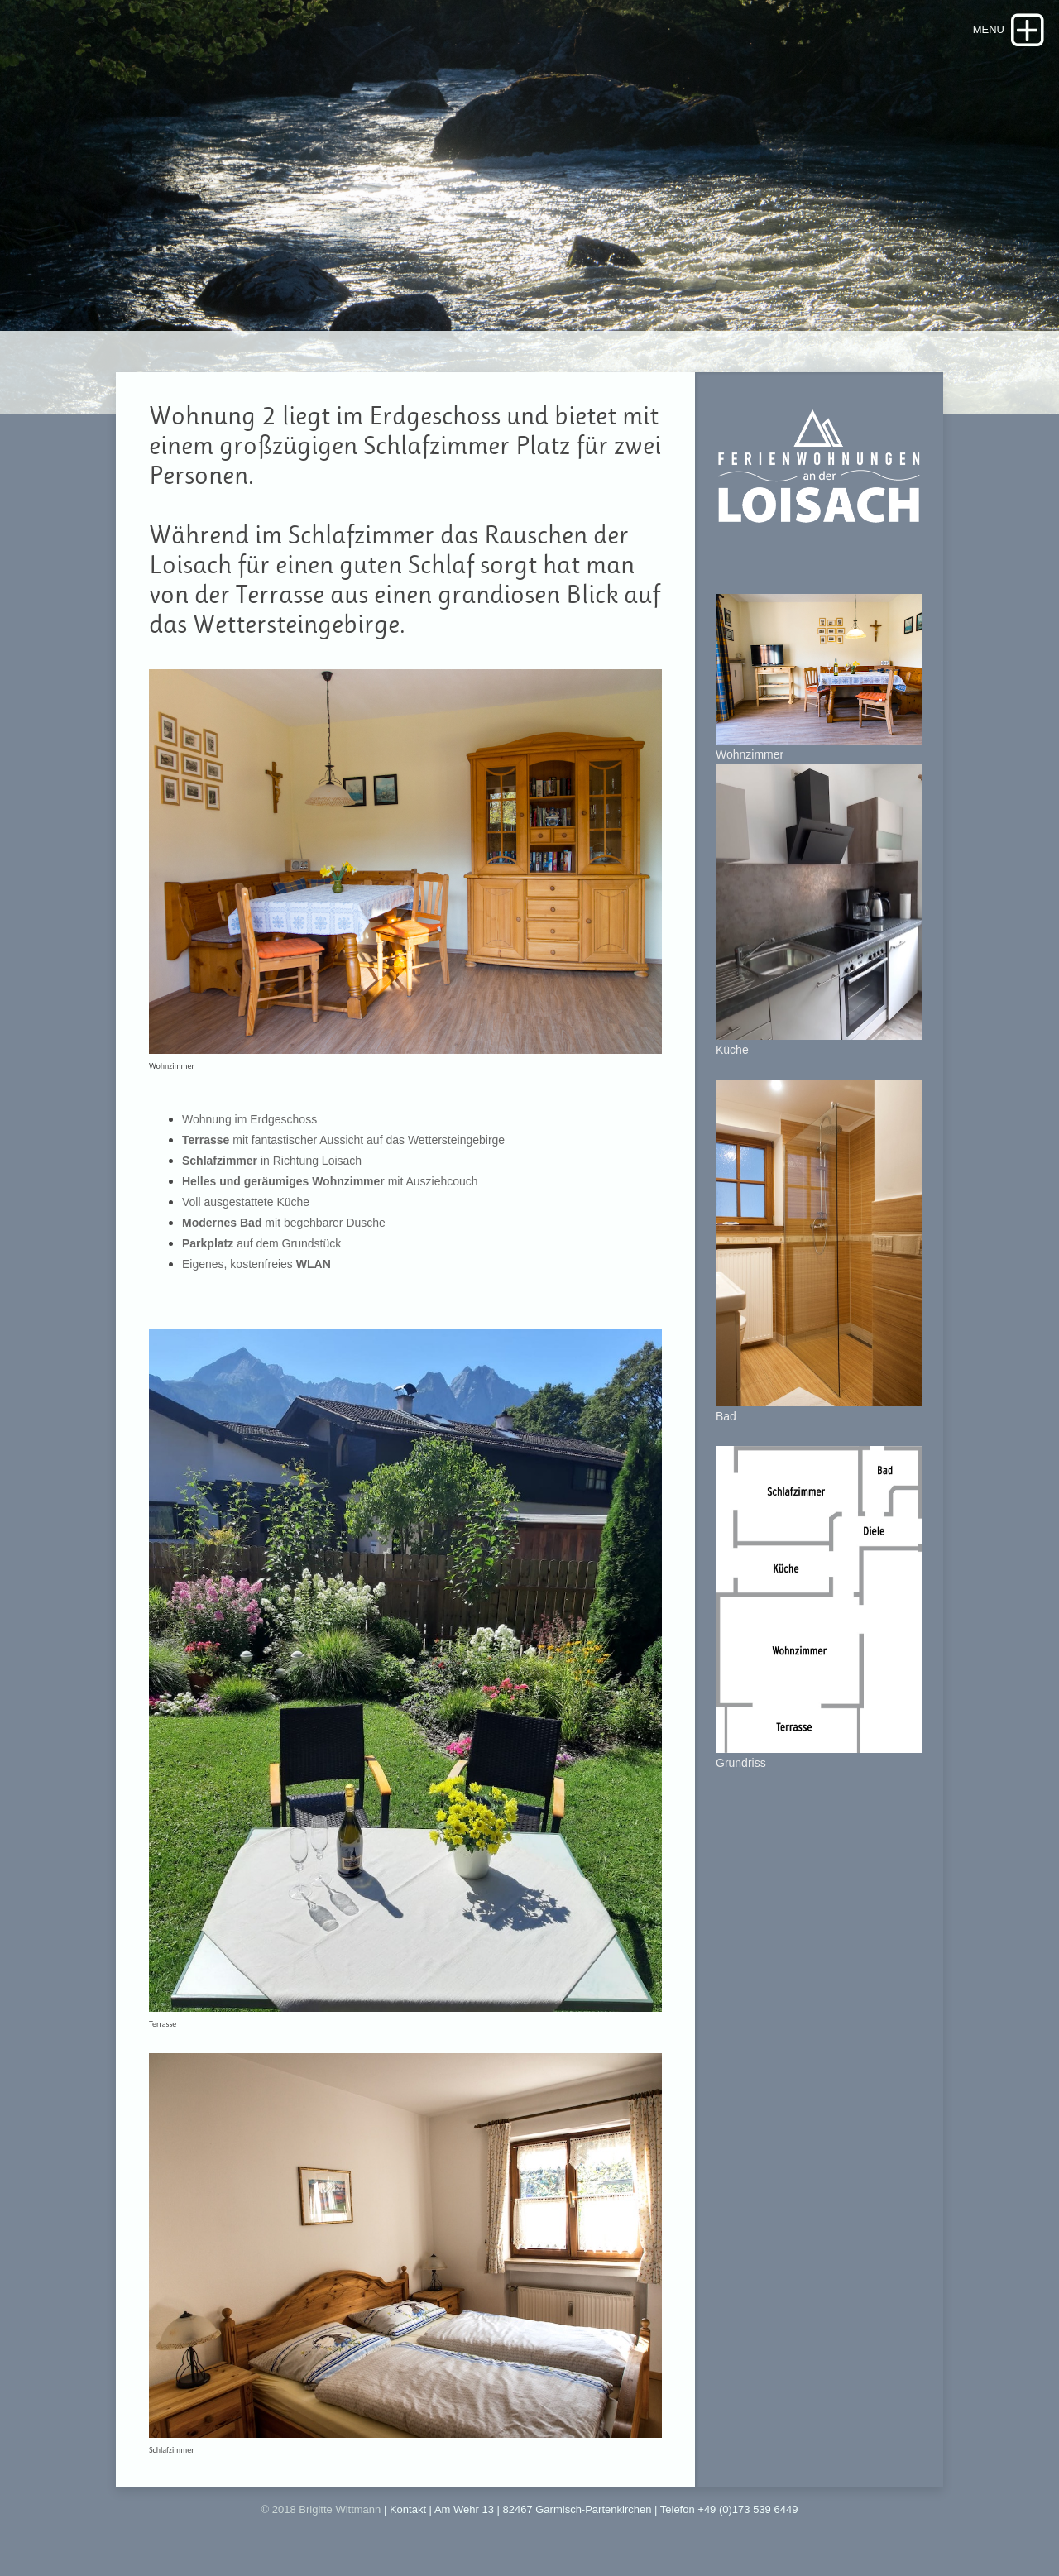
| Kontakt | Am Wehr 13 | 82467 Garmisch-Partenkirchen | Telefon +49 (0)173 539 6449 (591, 2509)
